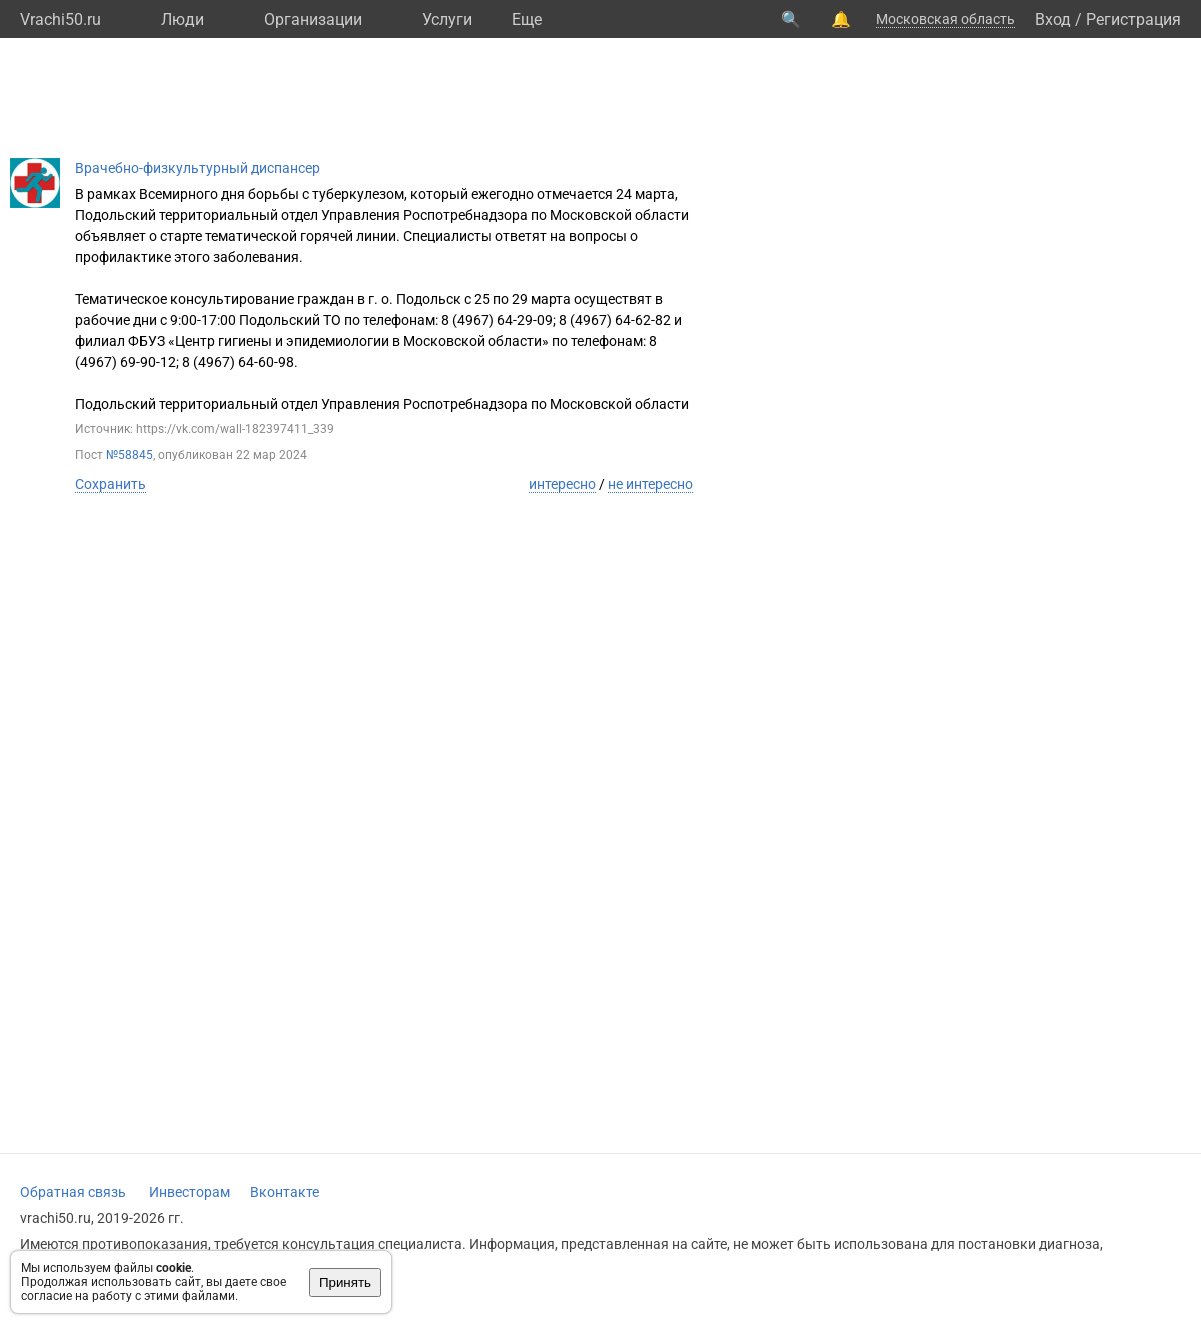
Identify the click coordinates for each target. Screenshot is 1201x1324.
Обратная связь (73, 1192)
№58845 (129, 455)
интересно (562, 484)
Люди (182, 19)
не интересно (650, 484)
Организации (313, 19)
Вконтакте (284, 1192)
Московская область (945, 19)
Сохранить (110, 484)
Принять (345, 1282)
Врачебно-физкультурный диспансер (197, 168)
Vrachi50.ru (60, 19)
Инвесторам (189, 1192)
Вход (1053, 19)
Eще (527, 19)
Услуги (447, 19)
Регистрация (1133, 19)
